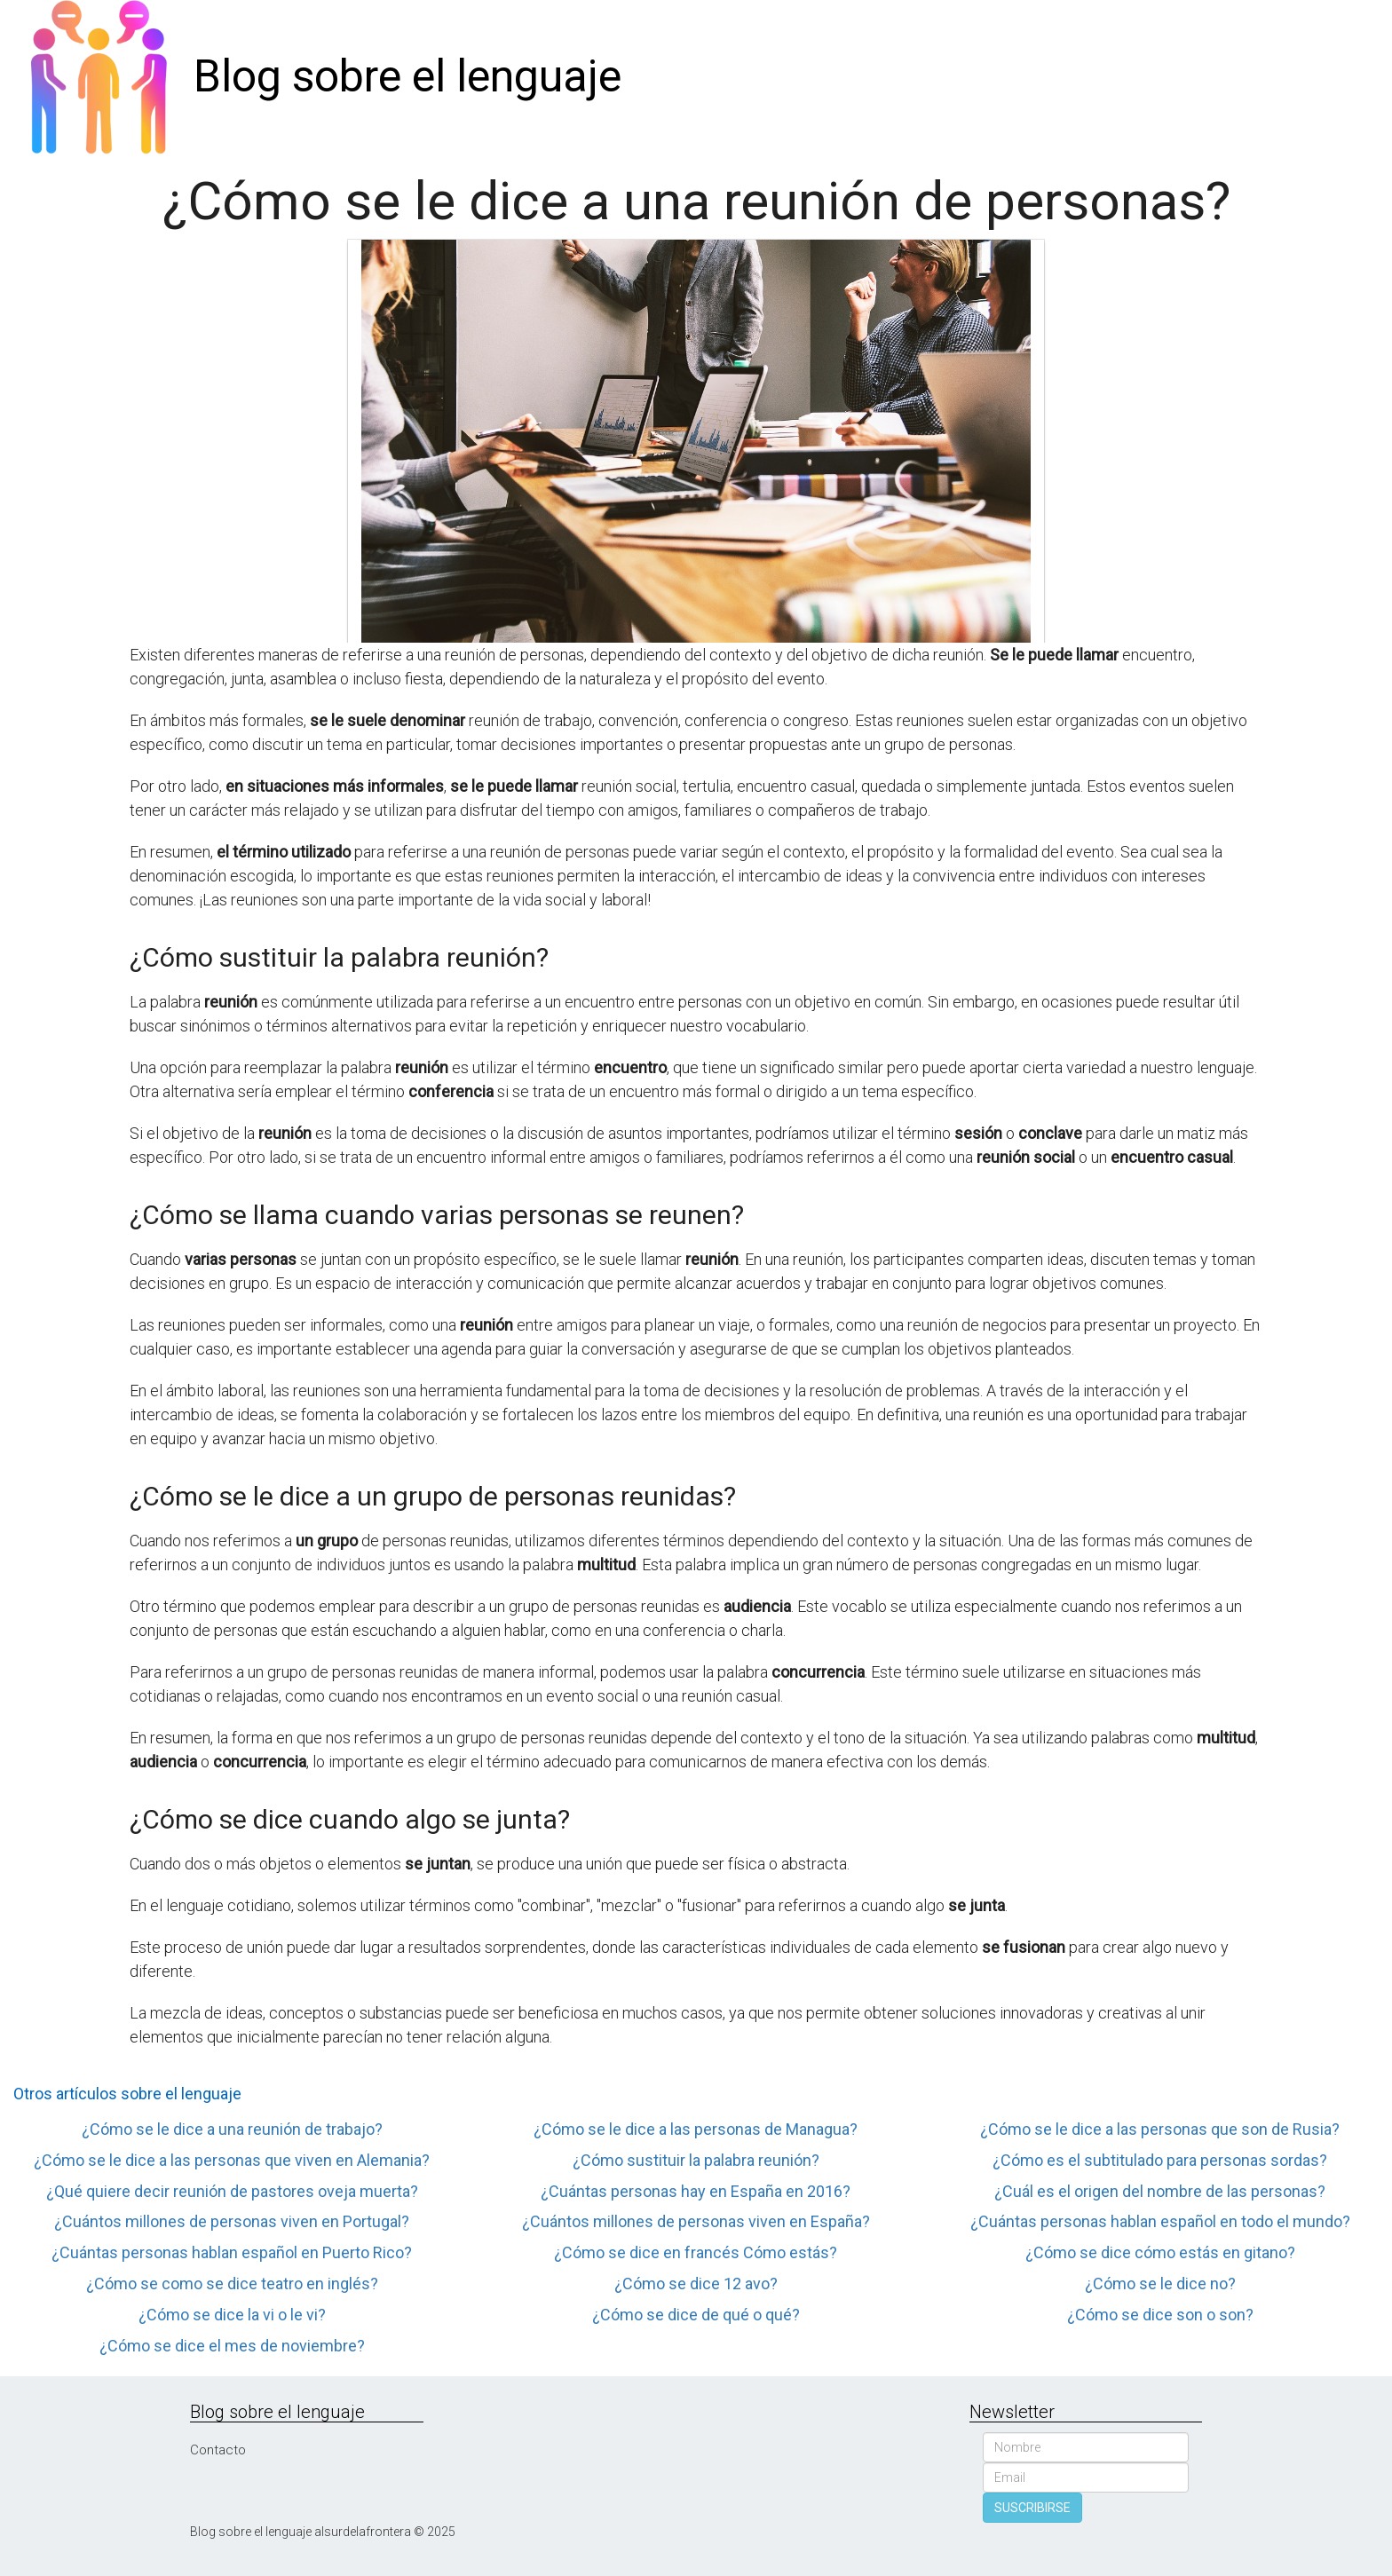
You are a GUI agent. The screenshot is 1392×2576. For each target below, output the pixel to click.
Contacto (218, 2450)
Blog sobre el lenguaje (407, 76)
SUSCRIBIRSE (1032, 2508)
